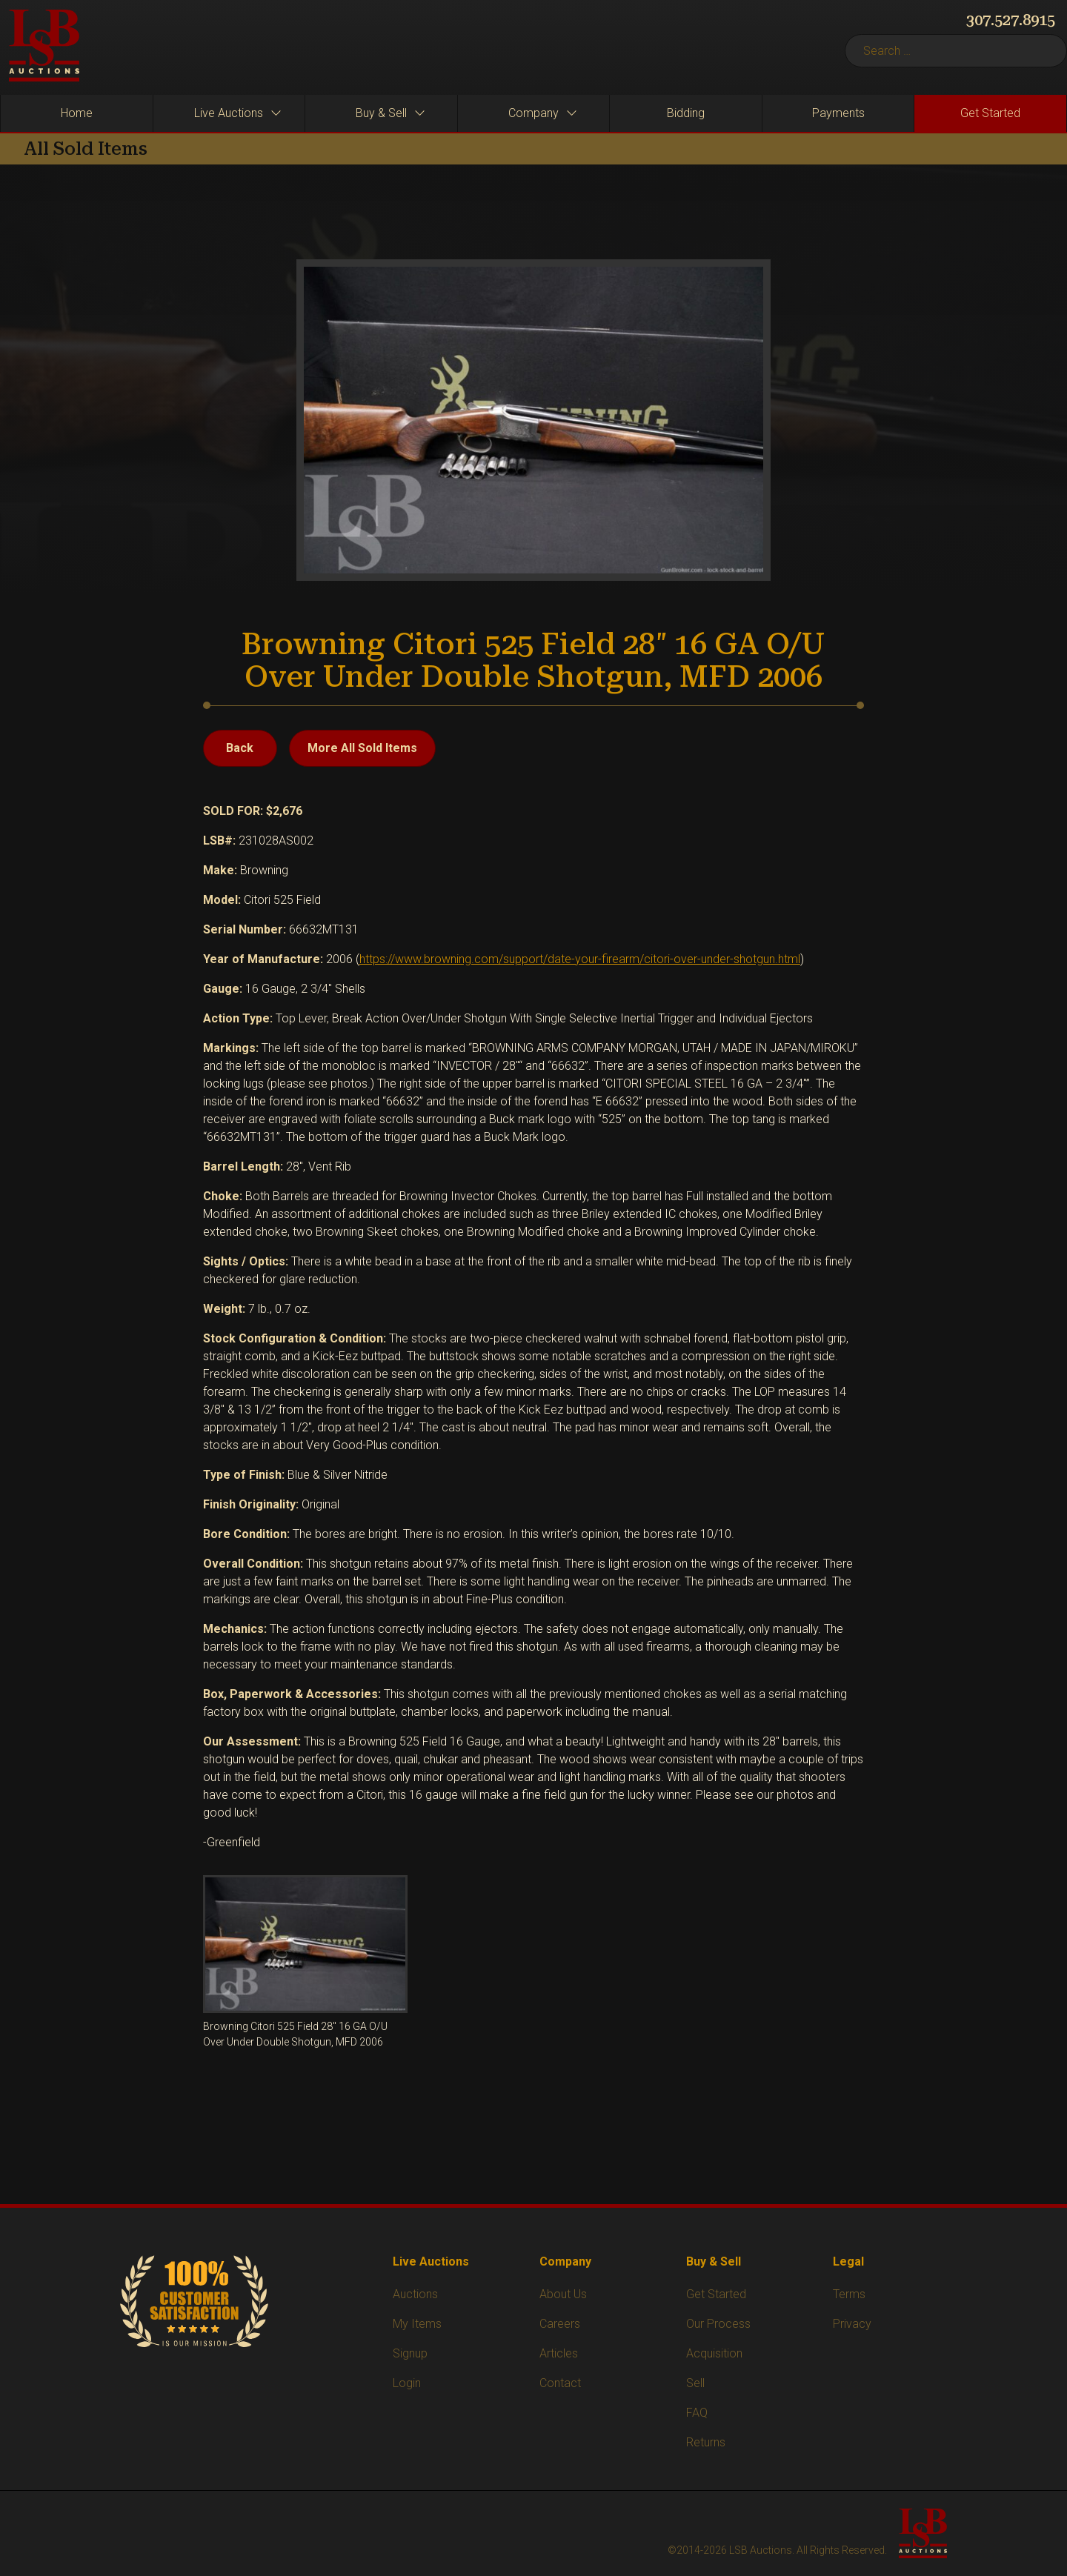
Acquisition (714, 2353)
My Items (417, 2324)
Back (239, 748)
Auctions (415, 2294)
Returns (705, 2442)
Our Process (718, 2324)
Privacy (852, 2324)
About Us (563, 2294)
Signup (410, 2353)
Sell (695, 2383)
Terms (849, 2294)
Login (407, 2383)
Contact (560, 2383)
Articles (558, 2353)
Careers (559, 2324)
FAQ (697, 2413)
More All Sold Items (362, 748)
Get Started (716, 2294)
